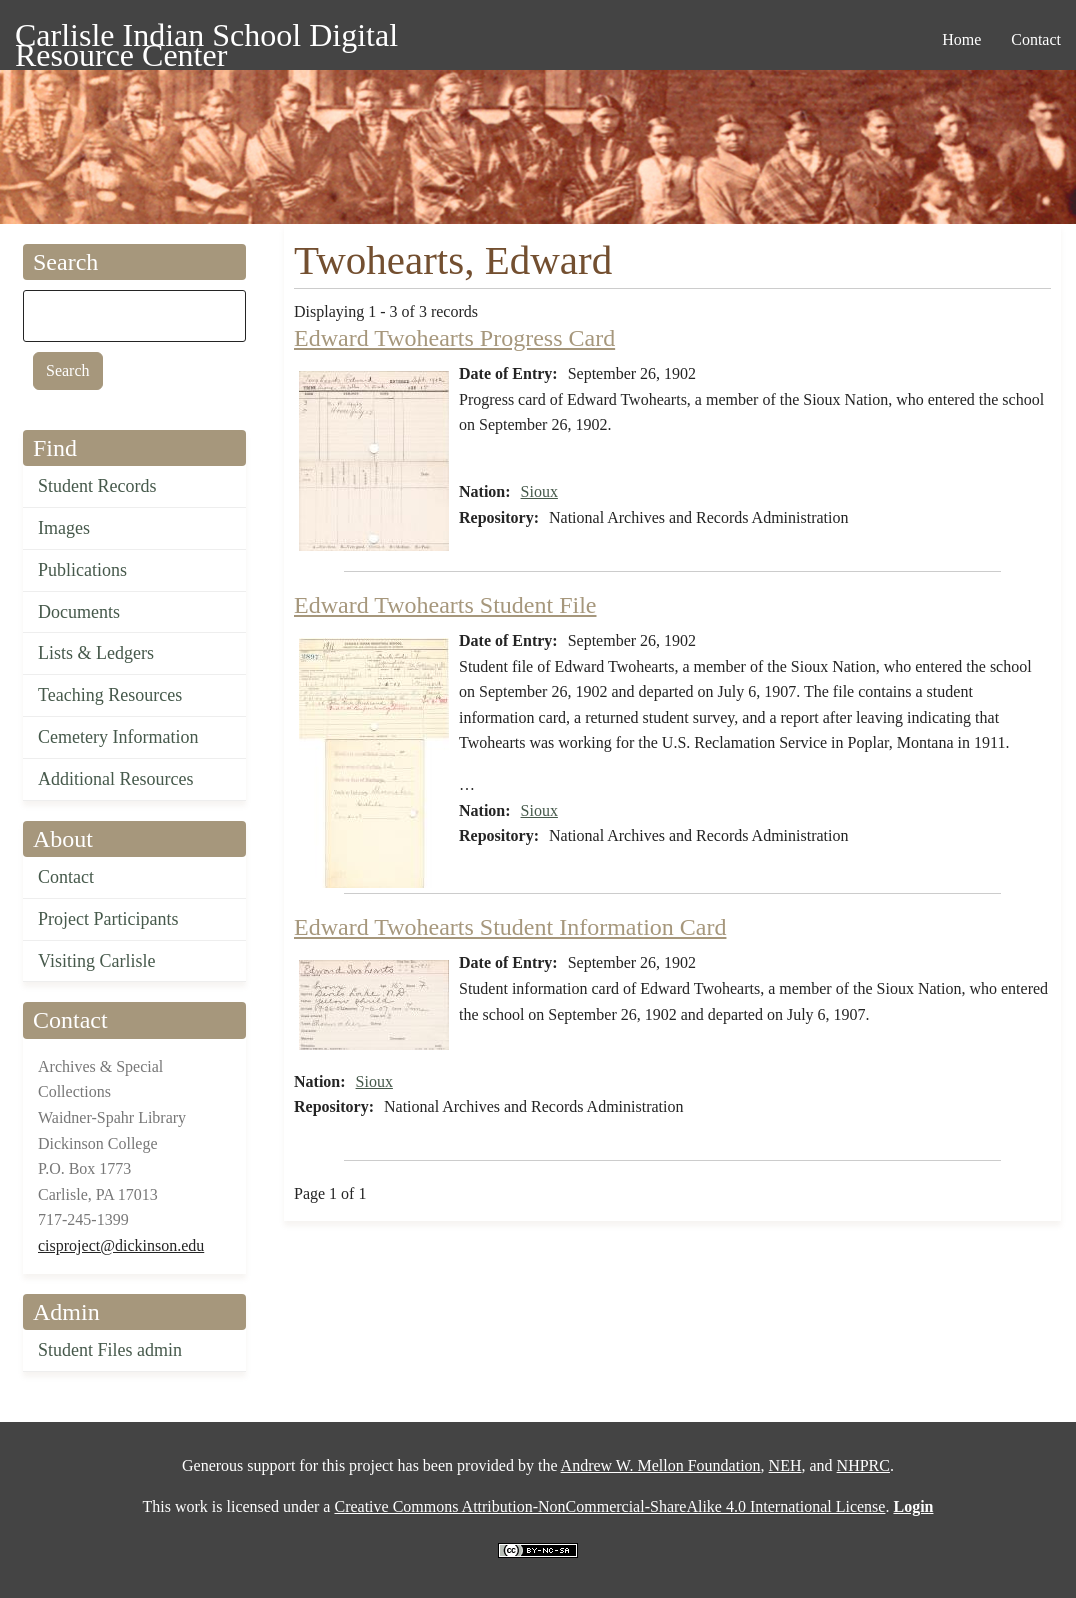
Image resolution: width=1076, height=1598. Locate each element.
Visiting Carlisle (96, 961)
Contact (66, 877)
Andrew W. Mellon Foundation (661, 1465)
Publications (82, 570)
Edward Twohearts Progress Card (454, 338)
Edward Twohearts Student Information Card (510, 927)
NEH (785, 1465)
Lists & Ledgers (96, 653)
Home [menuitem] (961, 39)
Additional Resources (115, 779)
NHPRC (863, 1465)
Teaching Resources (110, 695)
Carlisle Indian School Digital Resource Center (206, 38)
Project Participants (108, 919)
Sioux (539, 491)
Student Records (97, 486)
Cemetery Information (118, 737)
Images (64, 528)
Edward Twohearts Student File (445, 605)
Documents (79, 612)
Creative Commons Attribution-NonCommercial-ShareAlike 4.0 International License (609, 1506)
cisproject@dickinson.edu (121, 1245)
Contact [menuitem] (1036, 39)
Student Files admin (110, 1350)
